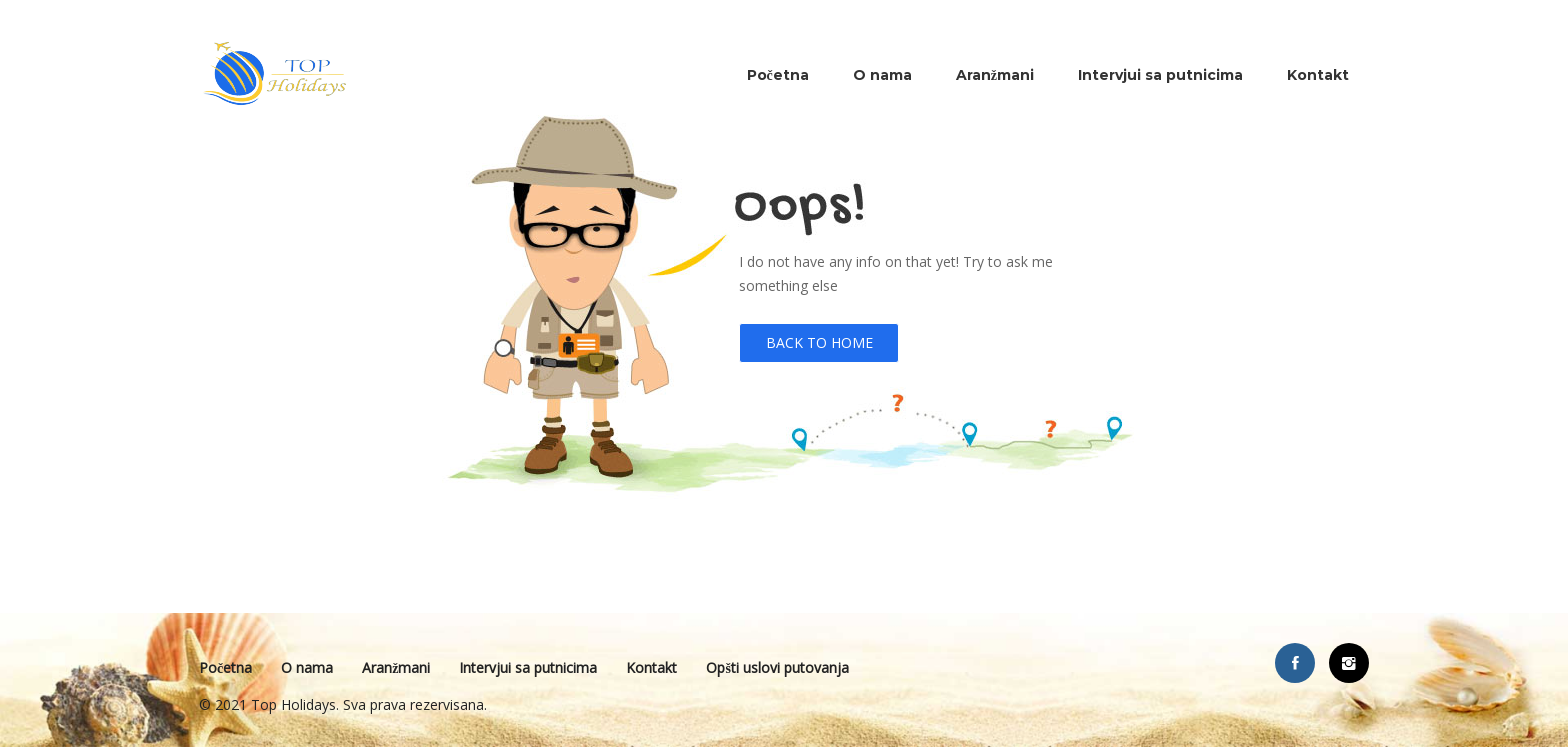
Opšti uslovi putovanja (777, 667)
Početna (778, 75)
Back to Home (819, 342)
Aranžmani (995, 75)
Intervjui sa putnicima (1160, 75)
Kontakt (1318, 75)
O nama (882, 75)
